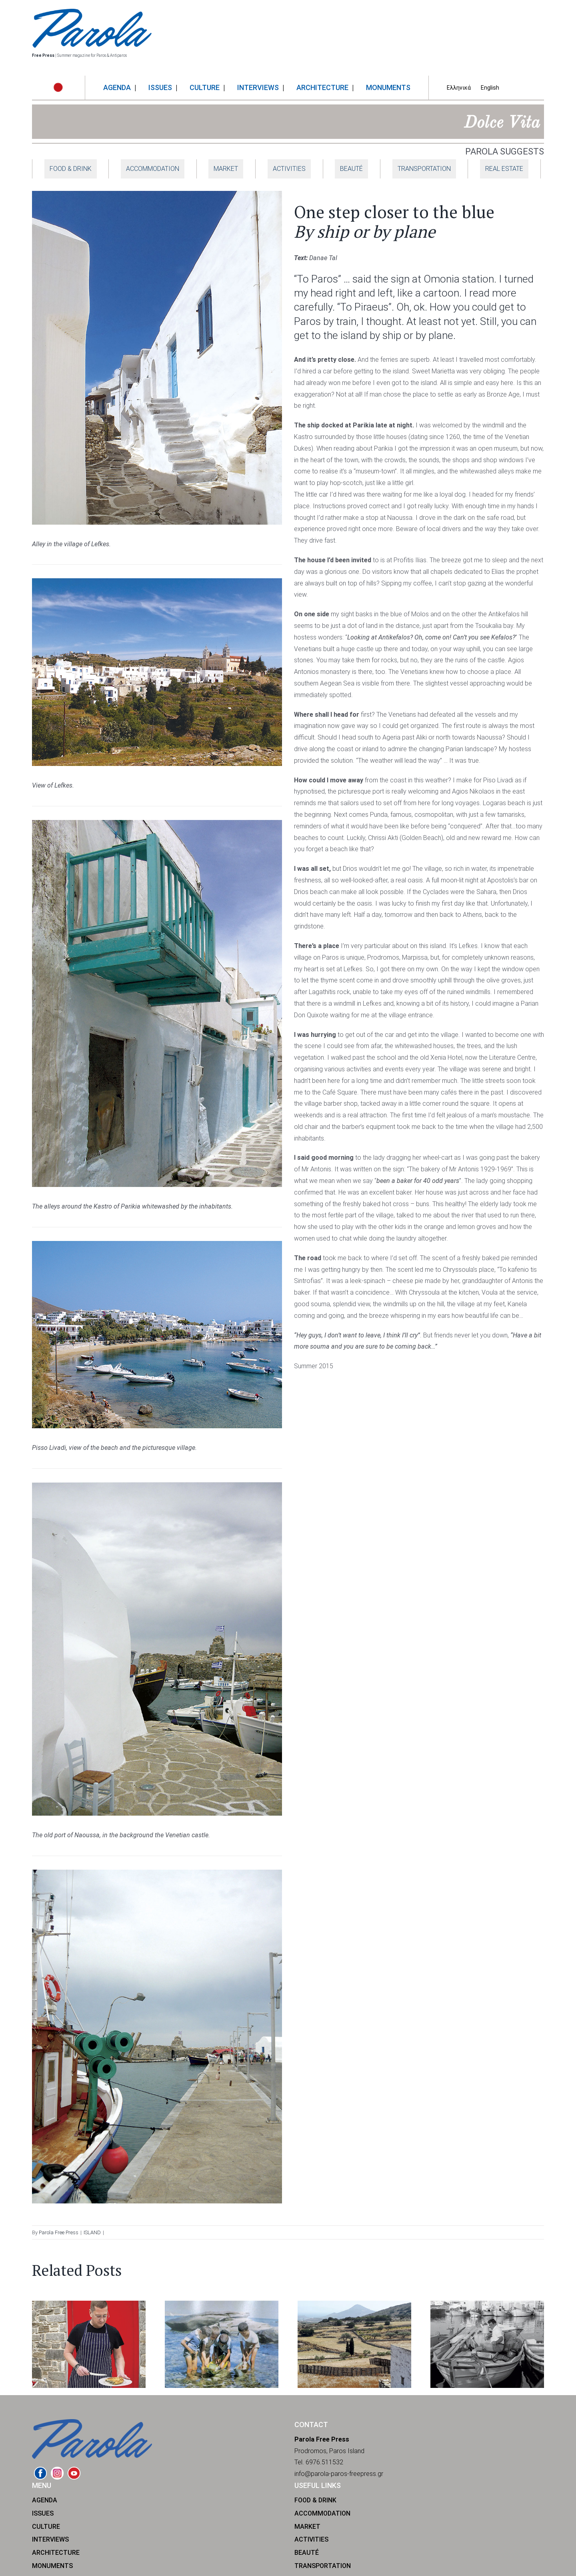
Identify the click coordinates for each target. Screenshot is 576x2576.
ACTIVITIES (289, 168)
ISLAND (92, 2232)
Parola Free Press (58, 2232)
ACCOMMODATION (152, 168)
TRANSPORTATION (424, 168)
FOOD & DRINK (71, 168)
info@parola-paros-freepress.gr (338, 2474)
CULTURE (46, 2526)
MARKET (226, 168)
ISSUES (43, 2513)
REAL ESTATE (504, 168)
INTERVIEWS (50, 2539)
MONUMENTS (52, 2566)
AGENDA (44, 2500)
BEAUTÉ (351, 168)
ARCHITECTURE (56, 2552)
